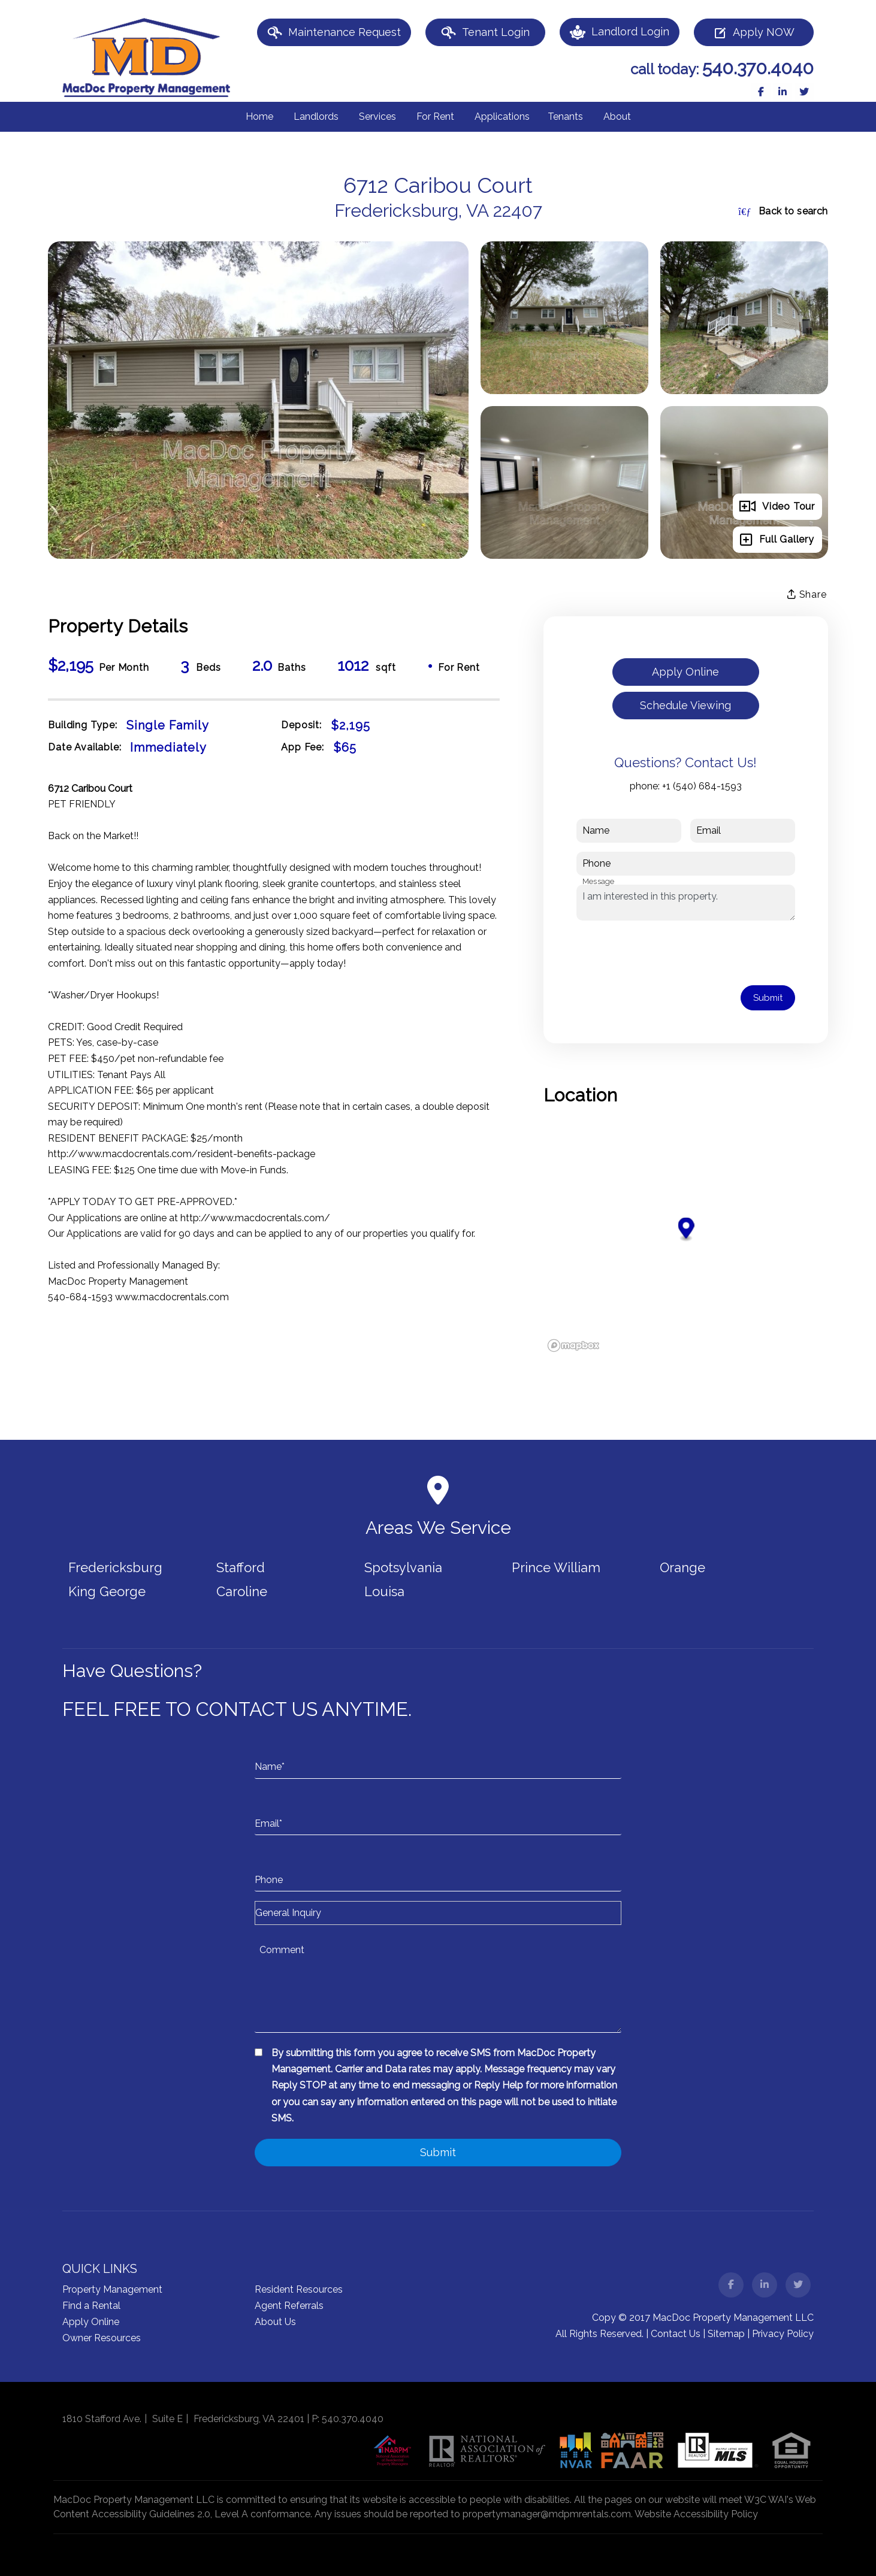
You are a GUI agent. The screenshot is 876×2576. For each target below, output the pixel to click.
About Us (275, 2321)
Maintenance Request (334, 33)
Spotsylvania (403, 1567)
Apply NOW (754, 33)
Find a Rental (91, 2305)
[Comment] (438, 1985)
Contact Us (675, 2333)
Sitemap (726, 2333)
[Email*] (438, 1811)
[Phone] (438, 1868)
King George (107, 1591)
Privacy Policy (783, 2333)
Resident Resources (299, 2289)
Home (259, 116)
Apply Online (685, 671)
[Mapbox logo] (573, 1345)
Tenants (565, 116)
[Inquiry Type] (438, 1913)
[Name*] (438, 1755)
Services (377, 116)
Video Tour (777, 507)
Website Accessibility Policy (696, 2514)
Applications (502, 116)
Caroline (241, 1591)
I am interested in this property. (685, 903)
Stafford (240, 1567)
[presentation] (667, 953)
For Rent (435, 116)
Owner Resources (101, 2338)
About (617, 116)
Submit (768, 997)
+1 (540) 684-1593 (702, 786)
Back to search (782, 211)
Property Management (112, 2289)
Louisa (384, 1591)
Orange (682, 1567)
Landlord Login (619, 32)
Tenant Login (485, 33)
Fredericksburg (115, 1567)
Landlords (316, 116)
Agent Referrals (289, 2305)
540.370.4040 (758, 67)
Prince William (556, 1567)
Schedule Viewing (685, 705)
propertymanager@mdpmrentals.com (547, 2514)
